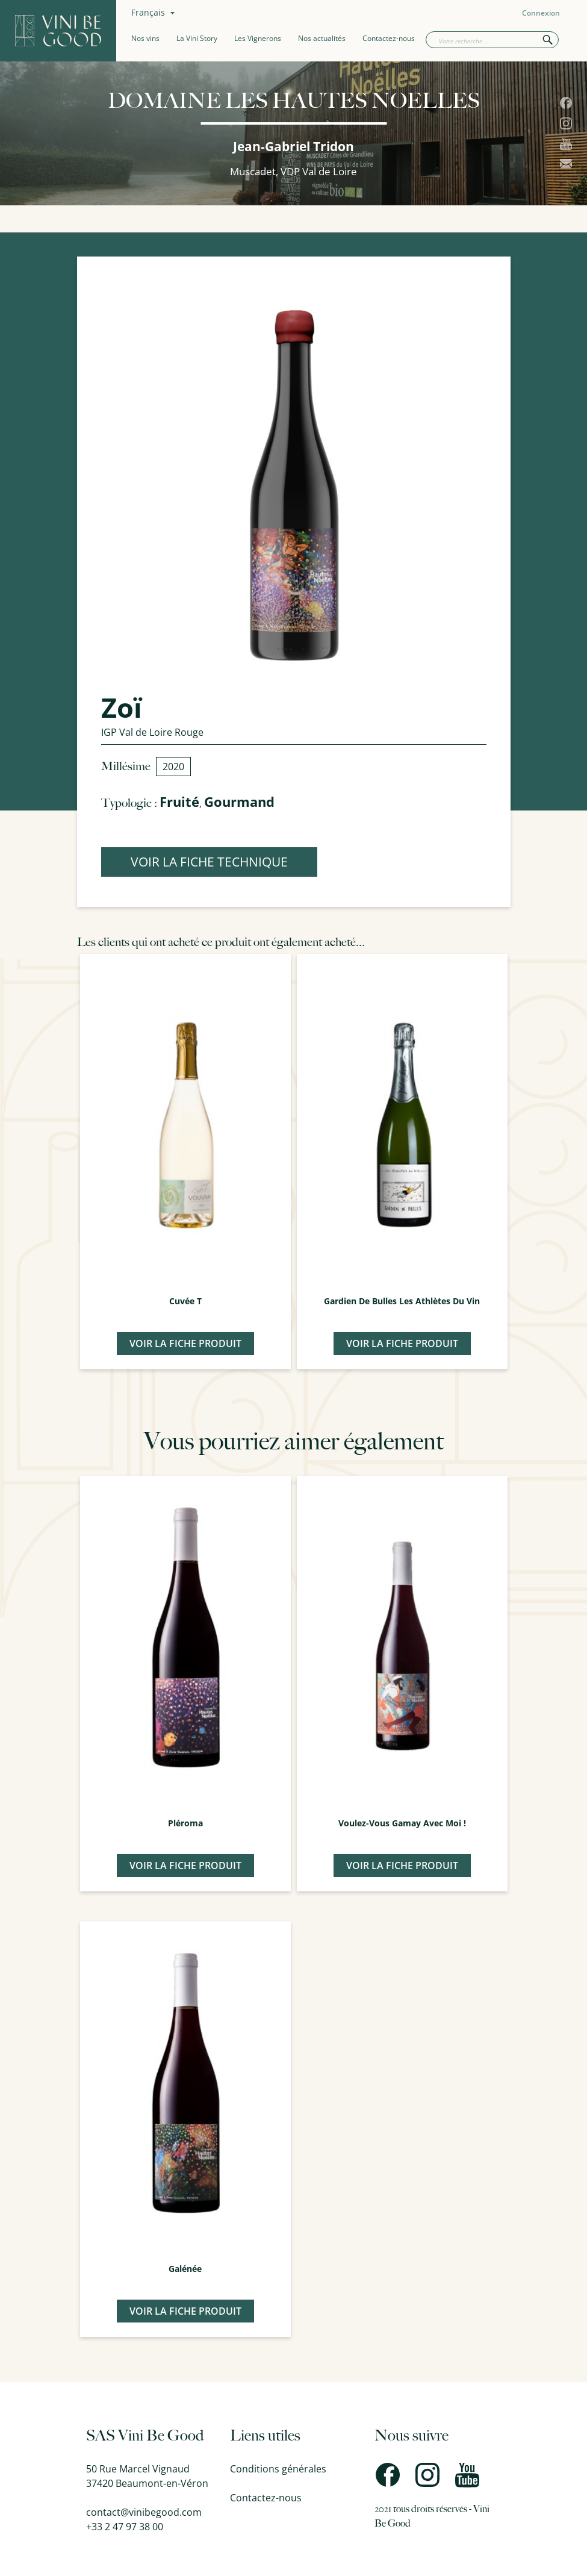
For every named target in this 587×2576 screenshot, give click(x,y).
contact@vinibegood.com (144, 2512)
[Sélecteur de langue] (154, 12)
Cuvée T (185, 1301)
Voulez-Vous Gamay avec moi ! (402, 1823)
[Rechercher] (492, 39)
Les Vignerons (257, 38)
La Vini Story (196, 38)
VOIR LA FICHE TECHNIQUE (209, 861)
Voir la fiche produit (185, 1343)
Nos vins (145, 38)
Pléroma (185, 1823)
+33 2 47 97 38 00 (124, 2526)
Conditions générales (278, 2468)
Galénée (185, 2268)
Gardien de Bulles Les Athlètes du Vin (402, 1301)
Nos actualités (322, 38)
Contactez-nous (388, 38)
